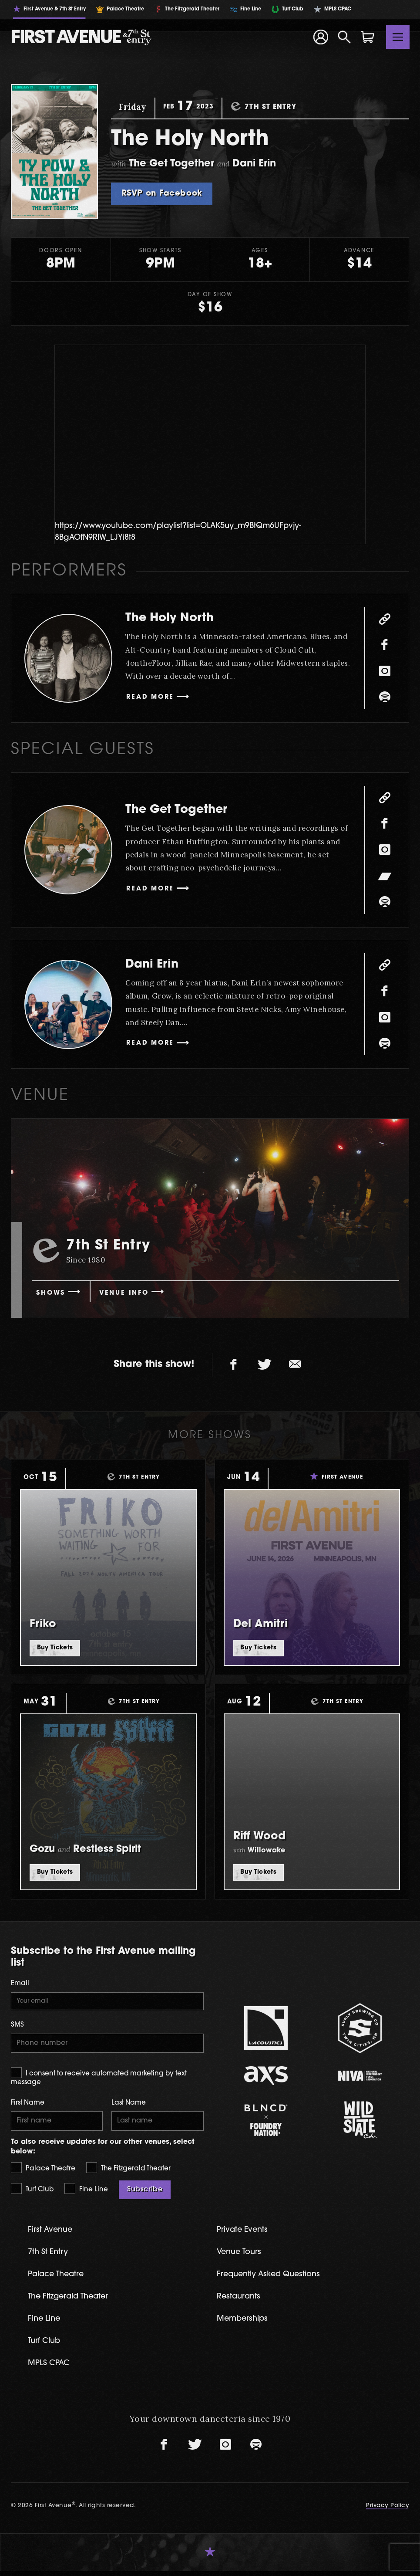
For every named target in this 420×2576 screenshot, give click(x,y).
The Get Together (182, 809)
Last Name (128, 2104)
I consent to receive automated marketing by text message (99, 2077)
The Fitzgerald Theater (128, 2169)
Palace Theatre (43, 2169)
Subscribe (144, 2191)
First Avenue (51, 2232)
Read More (152, 697)
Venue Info (129, 1293)
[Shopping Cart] (368, 37)
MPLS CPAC (50, 2367)
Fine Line (86, 2190)
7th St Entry (49, 2255)
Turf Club (32, 2190)
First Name (27, 2104)
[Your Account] (320, 37)
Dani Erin (155, 964)
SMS (17, 2026)
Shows (52, 1293)
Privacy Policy (387, 2510)
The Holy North (174, 618)
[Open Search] (344, 37)
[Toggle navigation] (398, 37)
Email (20, 1983)
